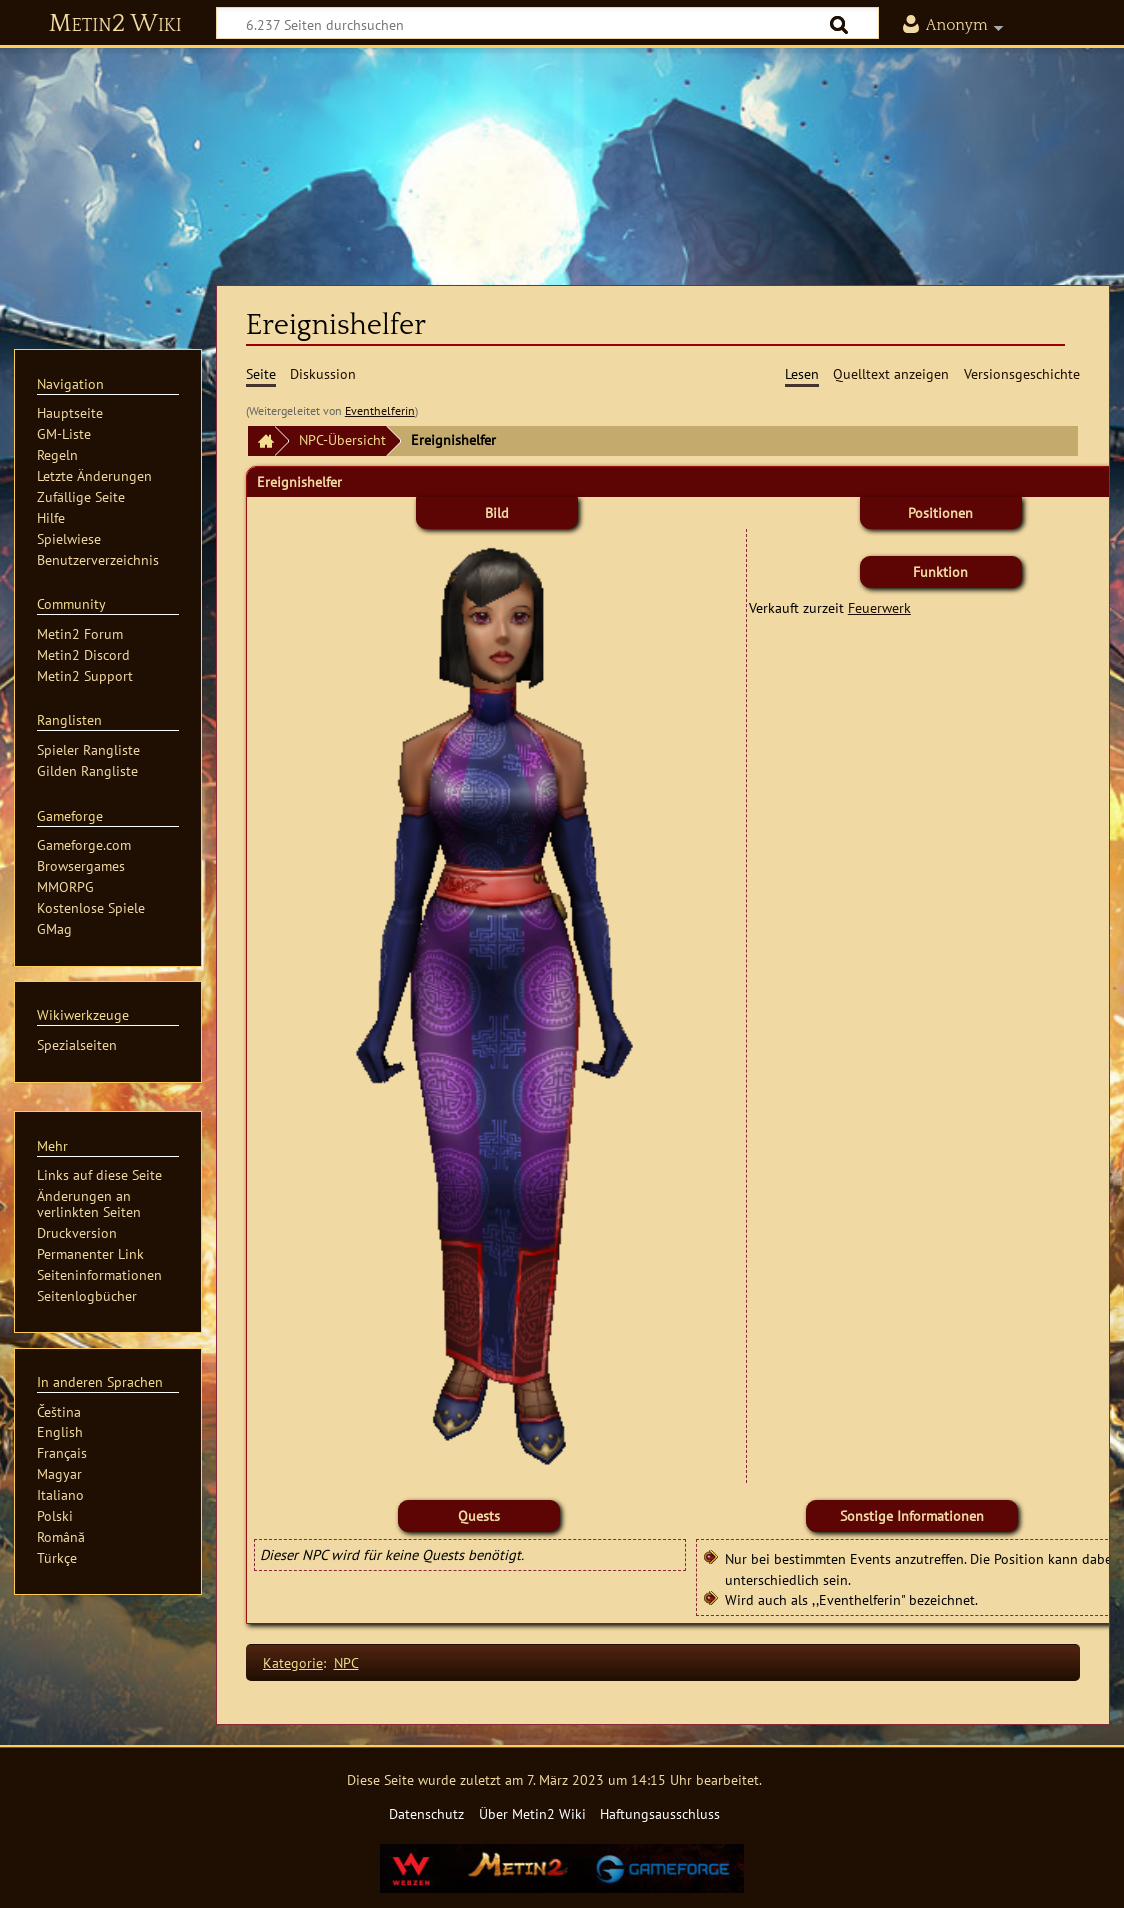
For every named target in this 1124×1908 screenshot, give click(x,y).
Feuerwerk (879, 607)
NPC (346, 1662)
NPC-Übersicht (342, 439)
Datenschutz (426, 1813)
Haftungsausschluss (660, 1813)
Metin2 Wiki (115, 24)
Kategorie (293, 1662)
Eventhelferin (380, 410)
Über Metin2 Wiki (532, 1813)
